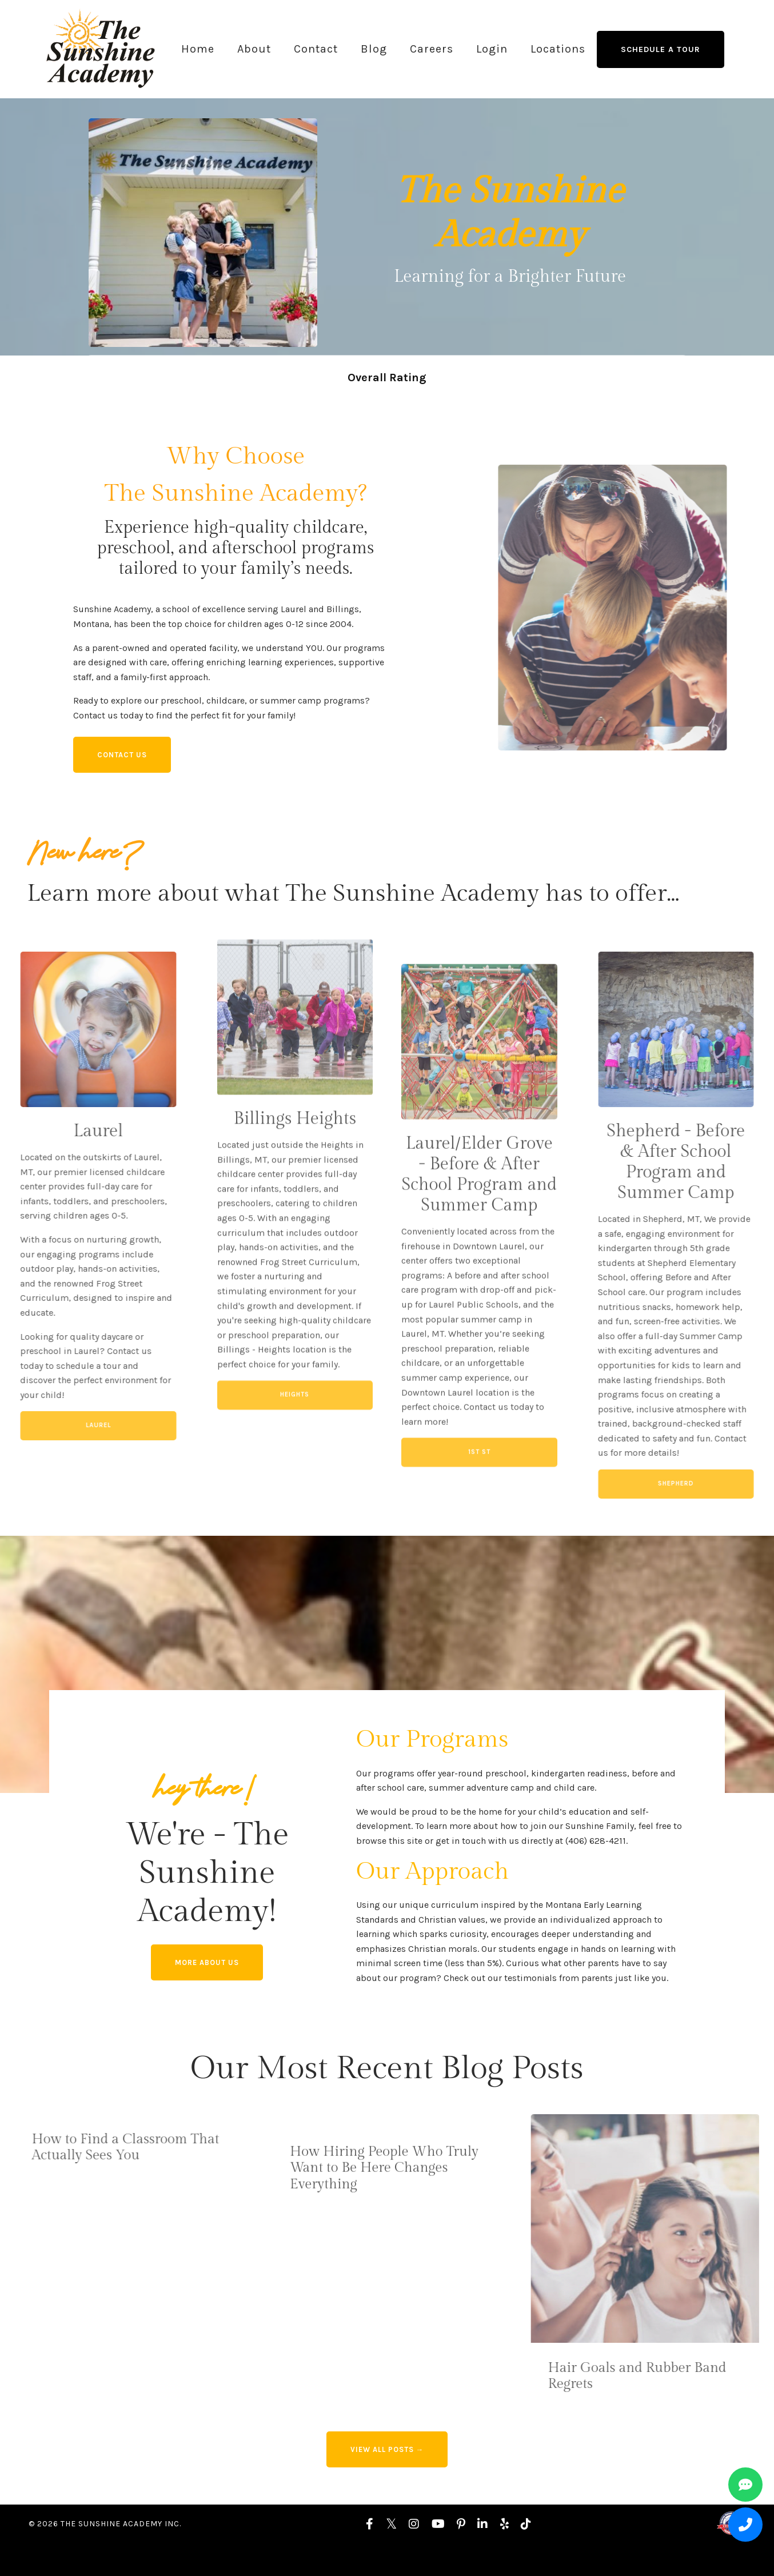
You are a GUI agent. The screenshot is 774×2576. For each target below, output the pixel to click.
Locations (557, 48)
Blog (374, 48)
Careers (431, 48)
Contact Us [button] (126, 761)
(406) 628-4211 (606, 1861)
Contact (316, 48)
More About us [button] (209, 1987)
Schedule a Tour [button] (660, 49)
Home (197, 48)
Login (492, 48)
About (254, 48)
